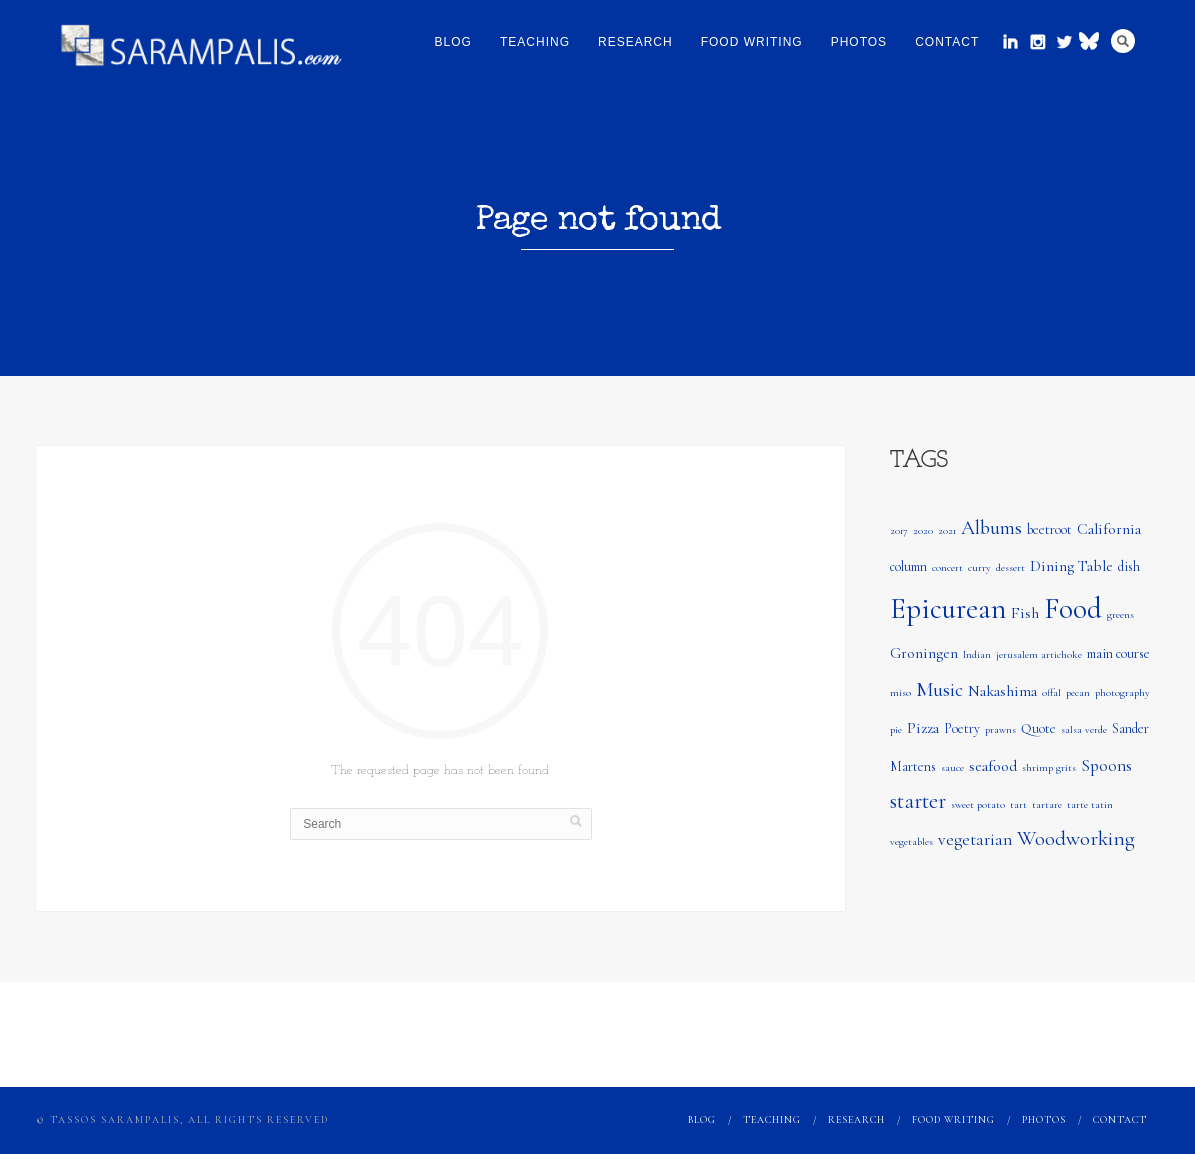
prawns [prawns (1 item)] (1000, 729)
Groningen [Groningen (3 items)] (924, 653)
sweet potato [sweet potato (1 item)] (978, 804)
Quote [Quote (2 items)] (1038, 728)
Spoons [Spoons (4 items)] (1106, 765)
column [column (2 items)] (908, 566)
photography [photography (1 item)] (1122, 692)
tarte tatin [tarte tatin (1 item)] (1090, 804)
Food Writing (752, 42)
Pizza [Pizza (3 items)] (923, 728)
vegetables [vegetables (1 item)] (911, 841)
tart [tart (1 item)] (1018, 804)
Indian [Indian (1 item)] (977, 654)
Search (1123, 41)
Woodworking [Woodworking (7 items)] (1076, 838)
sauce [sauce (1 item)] (952, 767)
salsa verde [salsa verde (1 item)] (1084, 729)
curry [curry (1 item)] (979, 567)
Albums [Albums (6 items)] (991, 528)
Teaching (535, 42)
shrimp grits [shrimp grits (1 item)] (1049, 767)
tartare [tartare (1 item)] (1047, 804)
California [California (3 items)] (1109, 529)
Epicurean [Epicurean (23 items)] (948, 608)
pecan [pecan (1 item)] (1078, 692)
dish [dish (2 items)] (1129, 566)
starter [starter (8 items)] (918, 801)
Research (635, 42)
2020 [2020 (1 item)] (923, 530)
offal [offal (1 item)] (1051, 692)
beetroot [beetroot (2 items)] (1049, 529)
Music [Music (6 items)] (939, 690)
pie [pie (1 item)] (896, 729)
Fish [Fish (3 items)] (1025, 613)
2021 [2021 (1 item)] (947, 530)
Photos (859, 42)
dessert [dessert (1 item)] (1010, 567)
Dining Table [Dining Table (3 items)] (1071, 566)
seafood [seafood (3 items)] (993, 766)
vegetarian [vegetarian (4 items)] (975, 839)
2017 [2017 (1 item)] (899, 530)
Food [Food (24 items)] (1073, 608)
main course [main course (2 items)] (1118, 653)
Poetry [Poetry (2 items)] (962, 728)
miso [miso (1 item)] (900, 692)
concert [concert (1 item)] (947, 567)
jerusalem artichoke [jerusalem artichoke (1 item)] (1039, 654)
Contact (947, 42)
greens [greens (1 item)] (1120, 614)
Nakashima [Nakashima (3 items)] (1002, 691)
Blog (453, 42)
